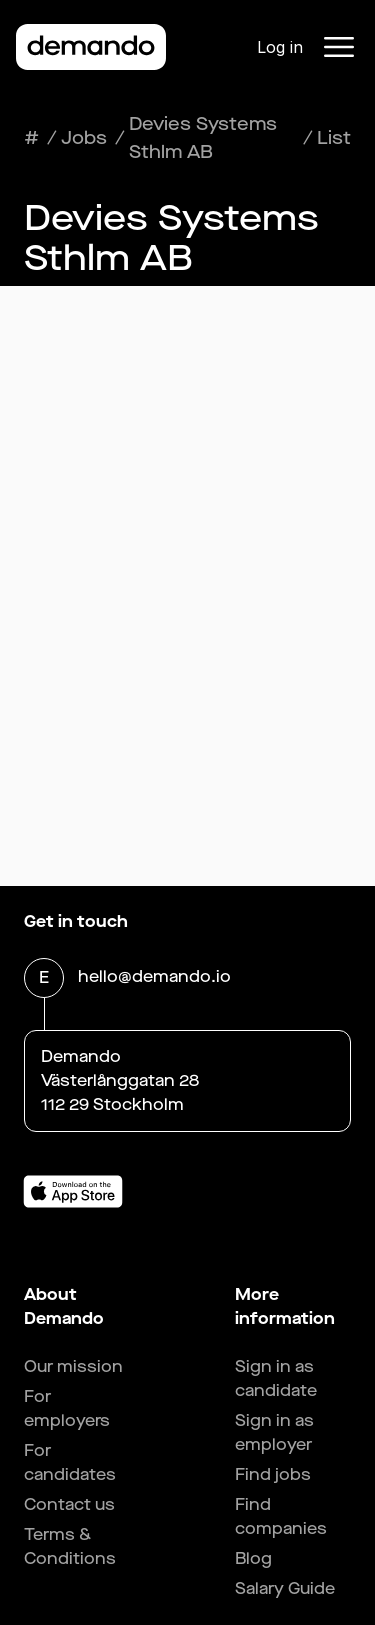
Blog (253, 1558)
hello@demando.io (154, 978)
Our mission (73, 1366)
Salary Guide (285, 1588)
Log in (280, 47)
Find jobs (273, 1474)
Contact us (69, 1504)
